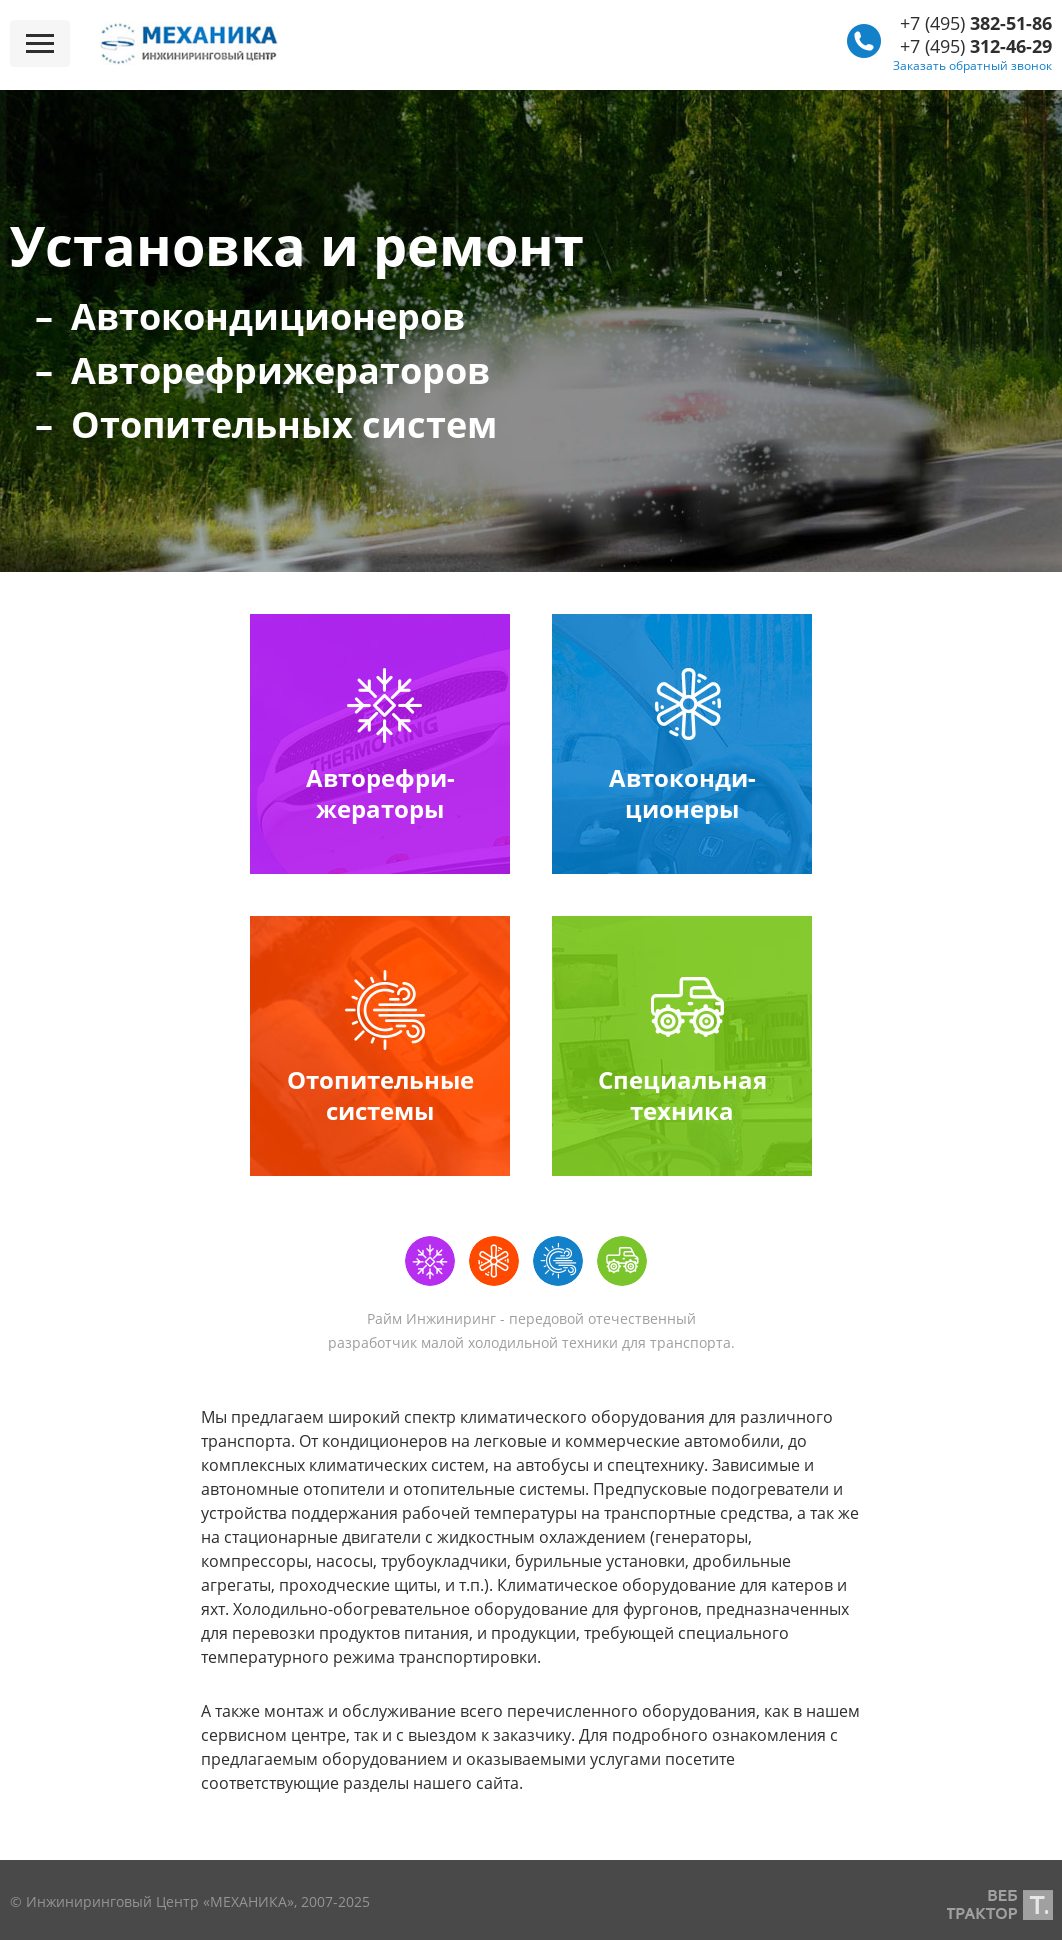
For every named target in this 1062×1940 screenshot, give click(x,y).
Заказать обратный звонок (972, 65)
